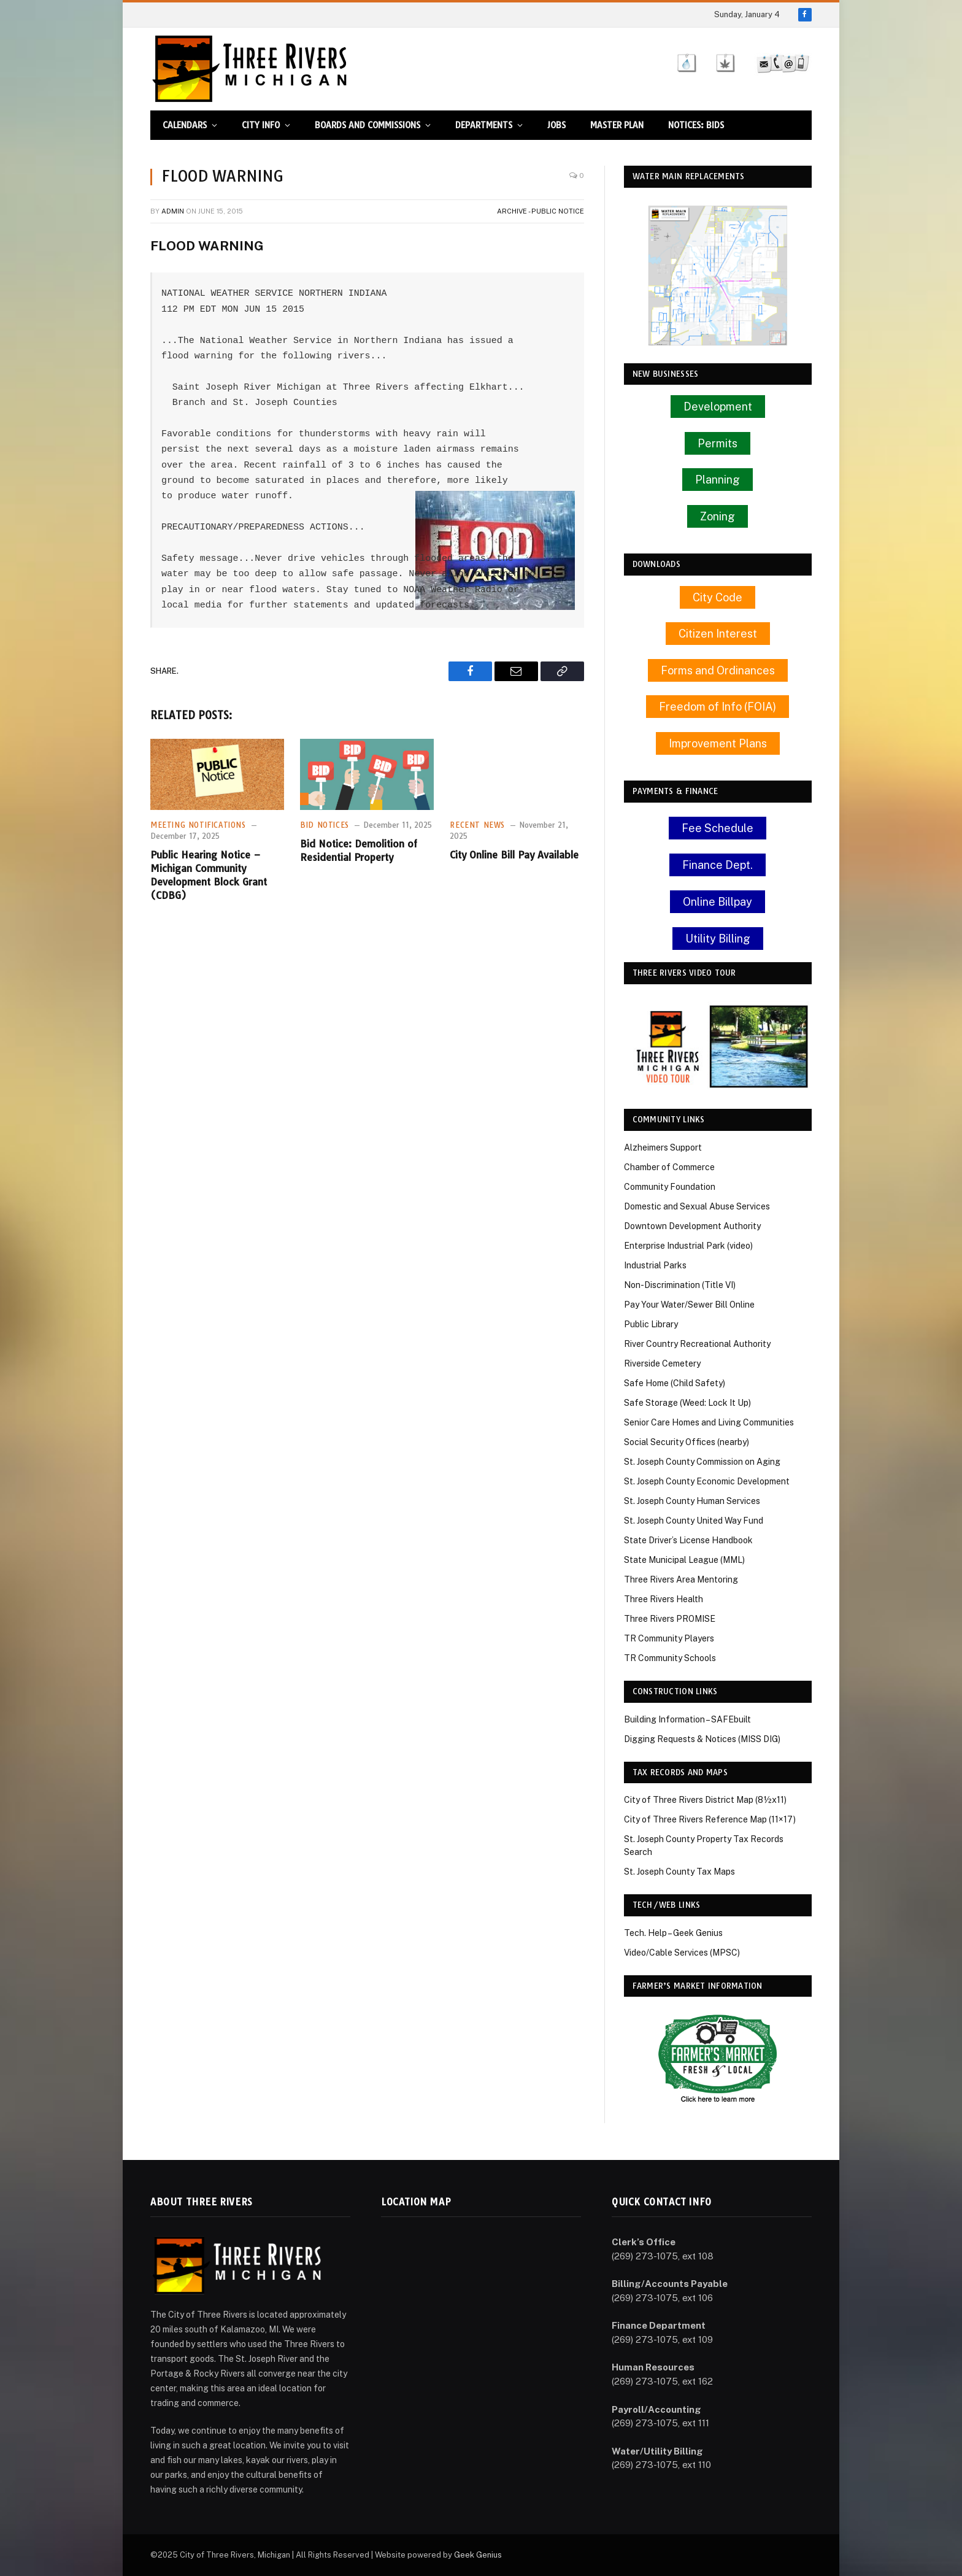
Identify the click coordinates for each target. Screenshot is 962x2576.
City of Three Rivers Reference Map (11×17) (710, 1819)
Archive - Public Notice (540, 211)
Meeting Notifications (198, 825)
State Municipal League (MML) (684, 1560)
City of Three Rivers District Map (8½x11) (705, 1800)
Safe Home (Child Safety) (674, 1383)
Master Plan (617, 125)
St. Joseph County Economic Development (707, 1481)
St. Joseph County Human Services (692, 1501)
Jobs (556, 125)
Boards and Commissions (367, 125)
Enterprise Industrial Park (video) (688, 1246)
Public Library (651, 1324)
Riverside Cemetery (662, 1363)
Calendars (185, 125)
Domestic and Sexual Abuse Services (697, 1206)
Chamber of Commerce (669, 1167)
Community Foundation (669, 1187)
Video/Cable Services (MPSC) (682, 1952)
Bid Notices (324, 825)
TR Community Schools (670, 1658)
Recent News (477, 825)
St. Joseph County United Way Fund (693, 1520)
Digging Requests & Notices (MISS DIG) (702, 1739)
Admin (172, 211)
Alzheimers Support (663, 1147)
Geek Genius (478, 2554)
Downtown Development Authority (692, 1226)
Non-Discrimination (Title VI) (680, 1285)
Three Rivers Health (663, 1599)
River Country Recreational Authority (697, 1344)
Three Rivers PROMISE (669, 1619)
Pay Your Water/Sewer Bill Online (689, 1304)
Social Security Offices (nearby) (686, 1442)
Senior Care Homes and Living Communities (709, 1422)
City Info (261, 125)
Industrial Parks (655, 1265)
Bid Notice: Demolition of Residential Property (358, 850)
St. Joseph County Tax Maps (679, 1871)
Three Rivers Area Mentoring (681, 1579)
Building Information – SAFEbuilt (687, 1719)
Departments (483, 125)
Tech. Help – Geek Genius (673, 1933)
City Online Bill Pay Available (514, 855)
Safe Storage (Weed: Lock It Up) (687, 1403)
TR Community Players (669, 1638)
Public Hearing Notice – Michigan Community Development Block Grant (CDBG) (208, 875)
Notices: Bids (696, 125)
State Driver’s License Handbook (688, 1540)
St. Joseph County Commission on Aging (702, 1462)
